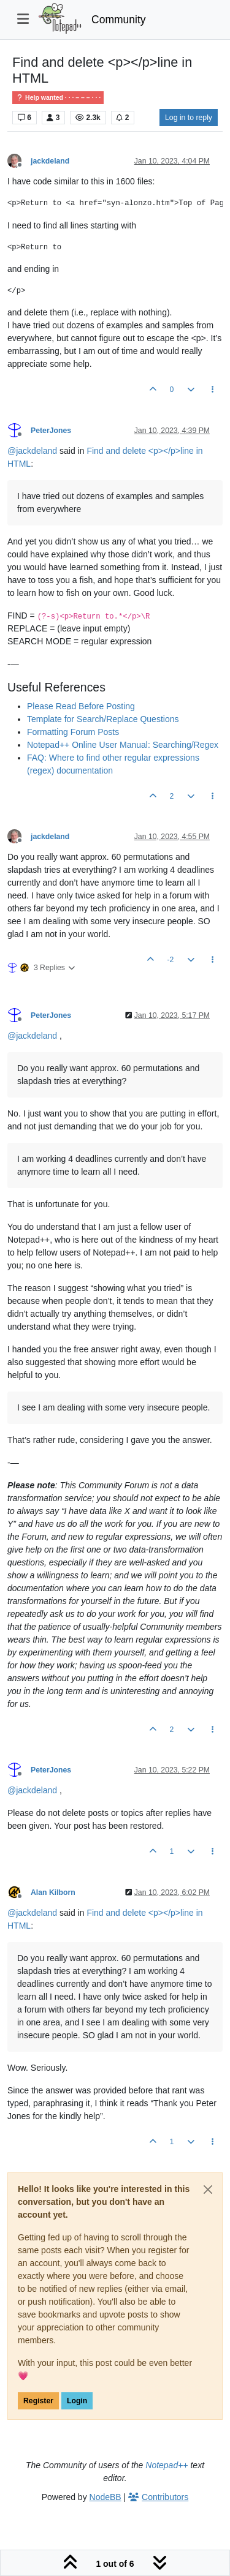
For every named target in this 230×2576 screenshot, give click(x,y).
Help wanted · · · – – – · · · (58, 98)
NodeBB (105, 2497)
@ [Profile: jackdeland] (32, 451)
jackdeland (50, 161)
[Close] (208, 2189)
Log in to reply (188, 117)
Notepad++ (166, 2465)
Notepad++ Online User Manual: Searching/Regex (122, 745)
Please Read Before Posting (81, 706)
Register (38, 2401)
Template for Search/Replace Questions (102, 719)
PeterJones (51, 430)
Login (77, 2401)
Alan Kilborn (53, 1892)
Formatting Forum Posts (73, 732)
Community (118, 19)
